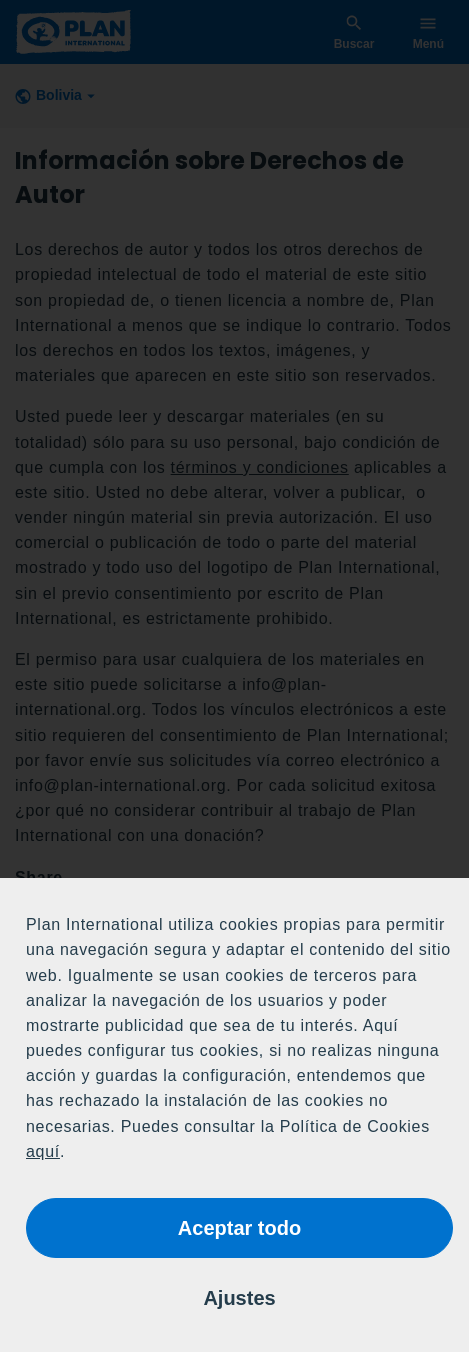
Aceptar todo (239, 1228)
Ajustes (239, 1298)
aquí (43, 1151)
